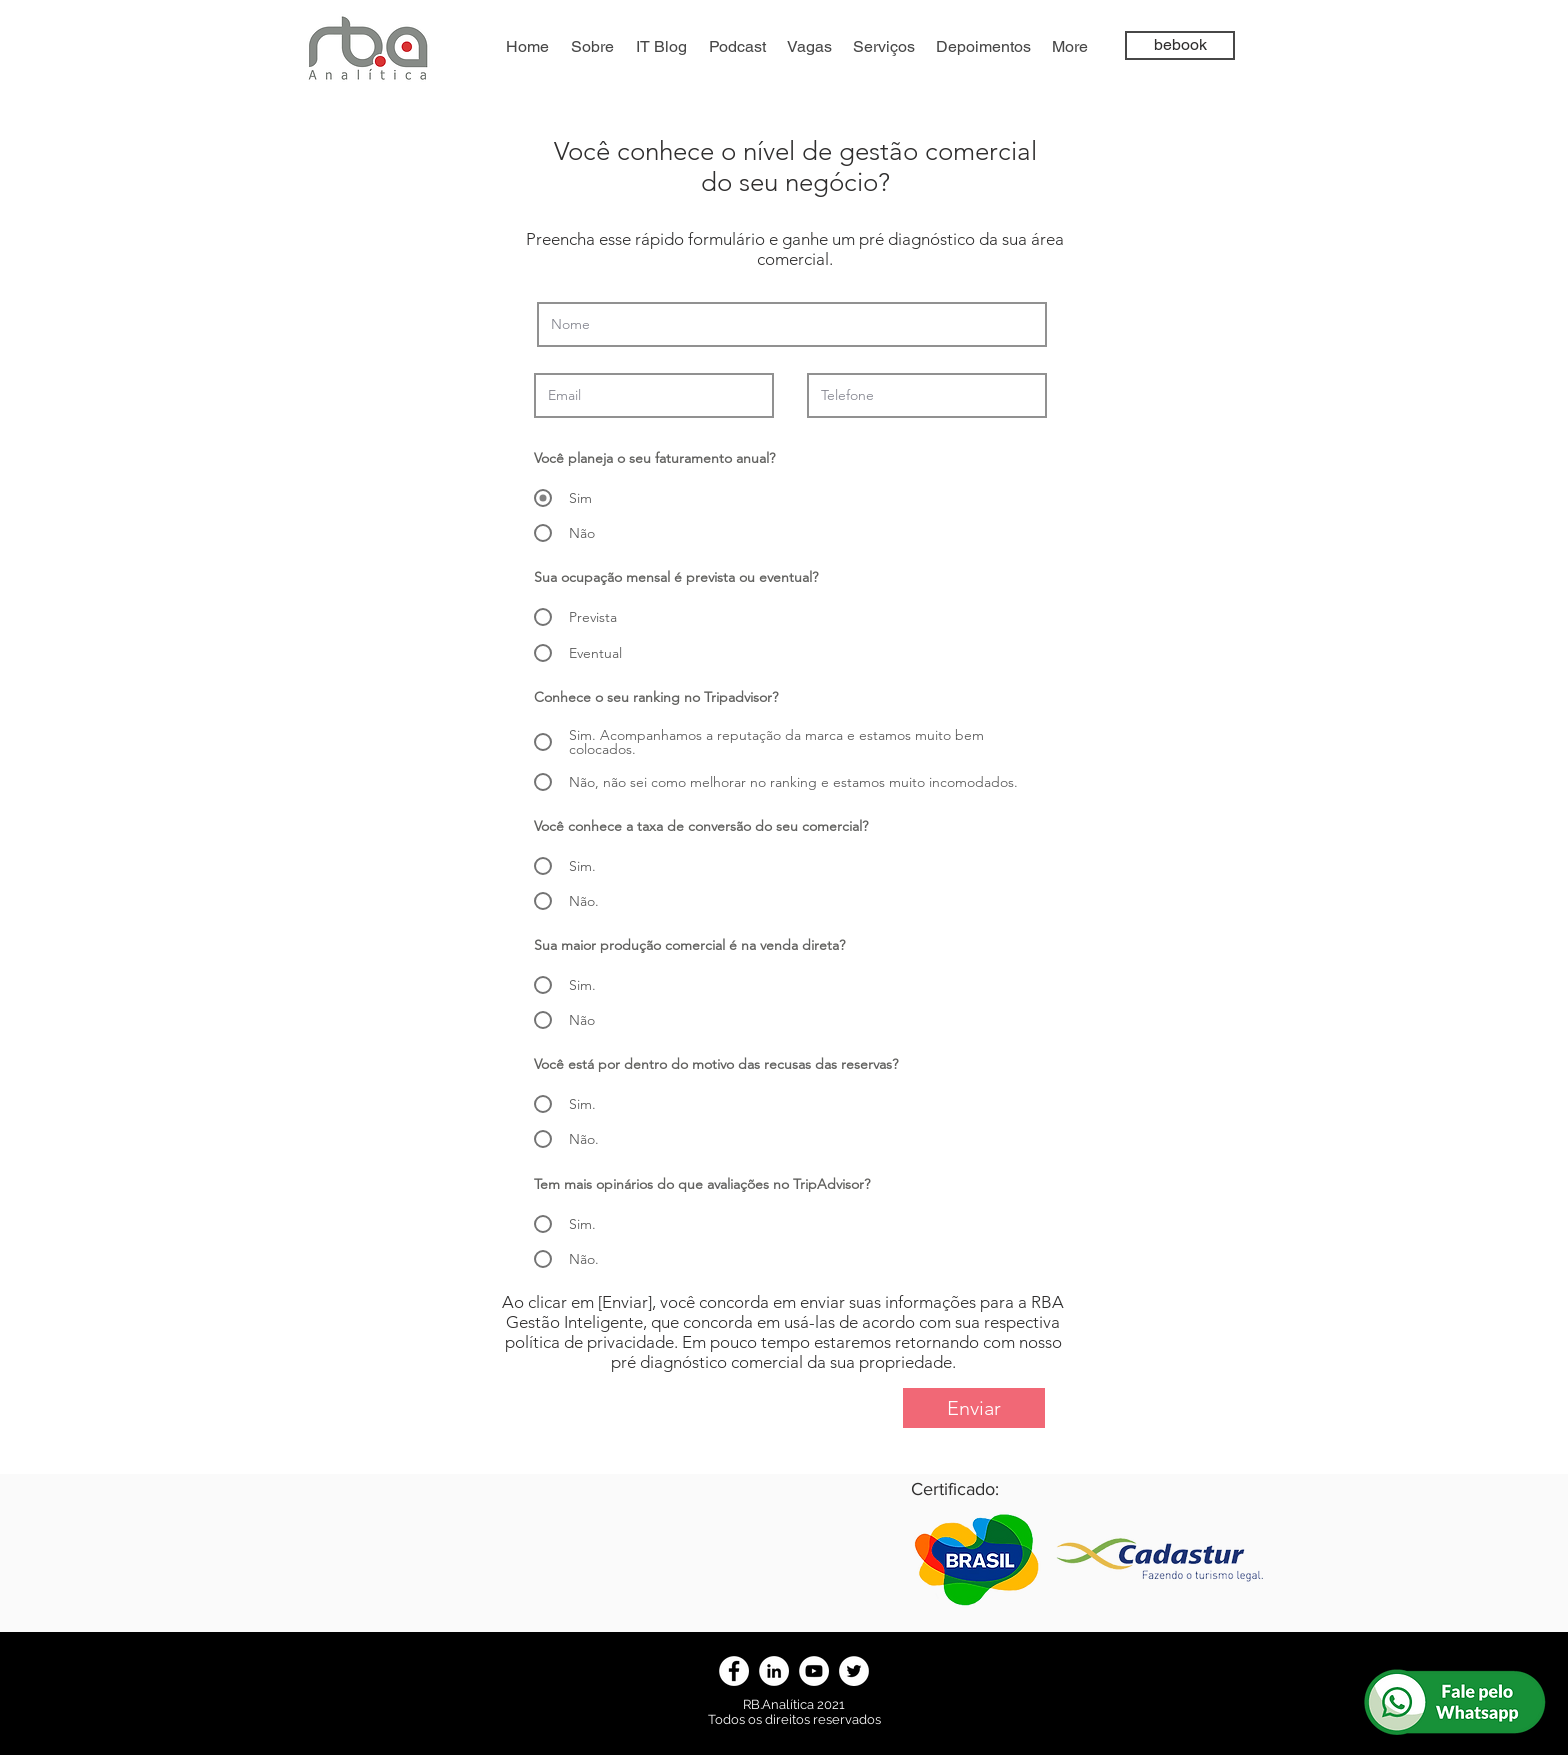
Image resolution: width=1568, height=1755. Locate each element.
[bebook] (1180, 45)
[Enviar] (974, 1408)
